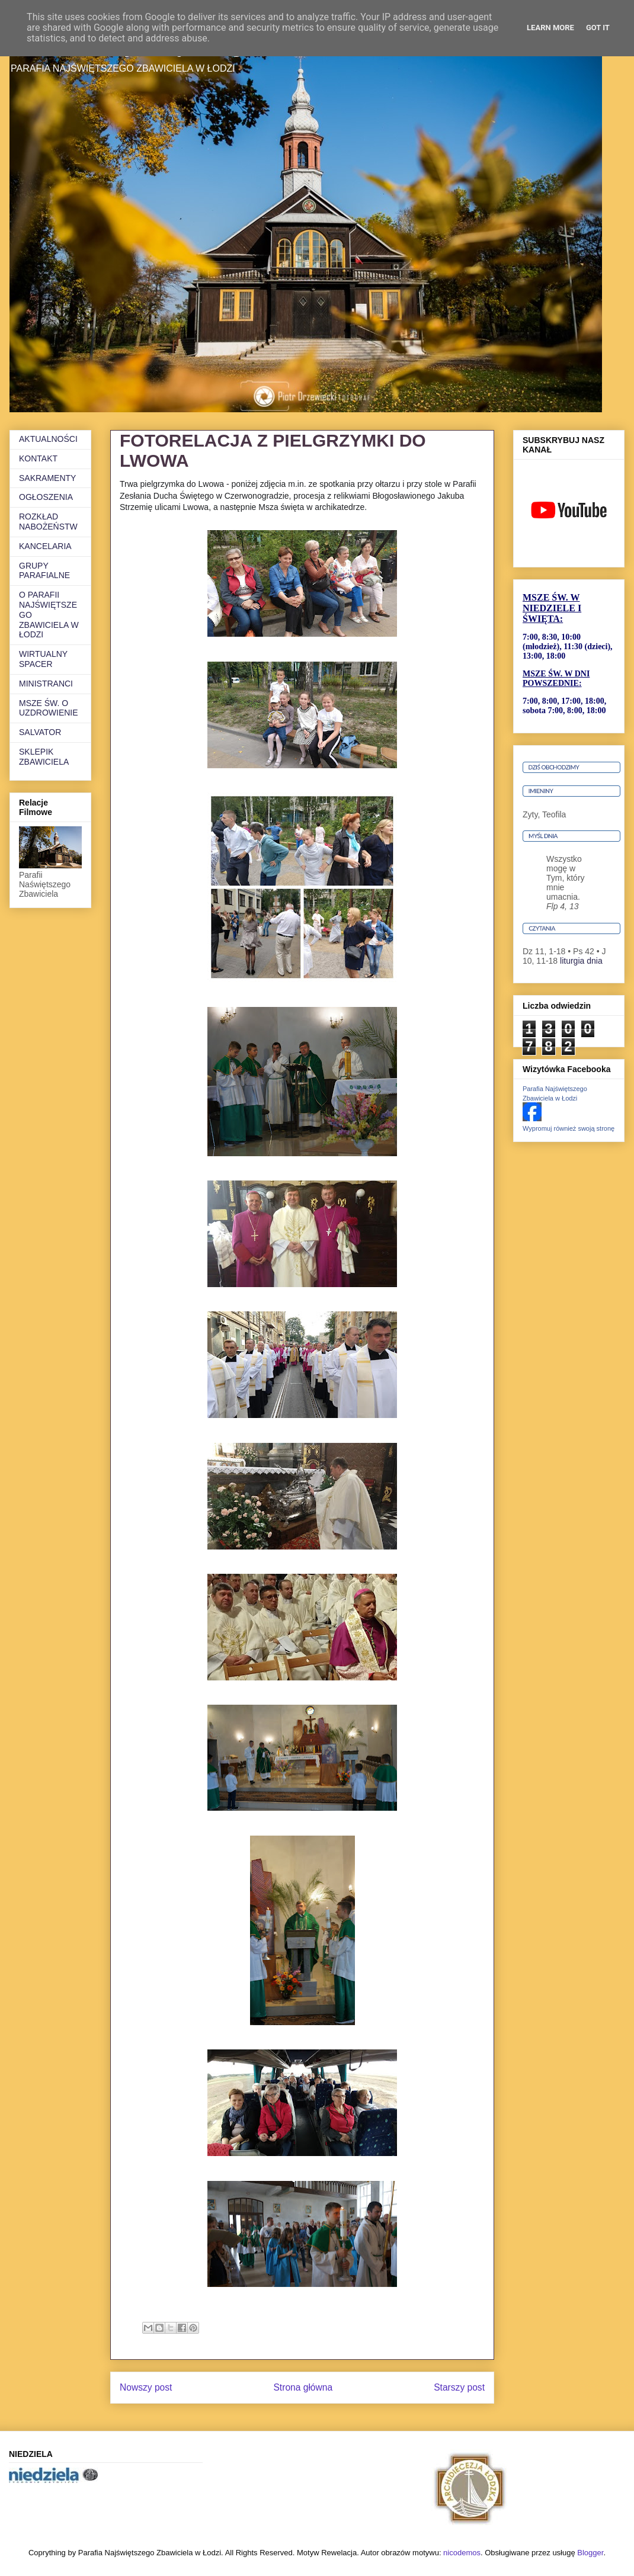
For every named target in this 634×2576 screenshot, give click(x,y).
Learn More (550, 27)
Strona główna (302, 2387)
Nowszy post (146, 2387)
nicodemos (462, 2552)
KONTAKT (38, 458)
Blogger (590, 2552)
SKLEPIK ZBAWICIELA (44, 756)
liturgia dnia (581, 960)
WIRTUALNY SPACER (43, 659)
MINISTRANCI (46, 683)
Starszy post (459, 2387)
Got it (598, 27)
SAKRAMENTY (47, 478)
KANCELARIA (45, 546)
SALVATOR (40, 732)
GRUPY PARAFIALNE (44, 570)
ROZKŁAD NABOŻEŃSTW (48, 521)
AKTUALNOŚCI (48, 439)
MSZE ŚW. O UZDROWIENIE (48, 708)
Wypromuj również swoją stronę (568, 1128)
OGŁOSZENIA (46, 497)
